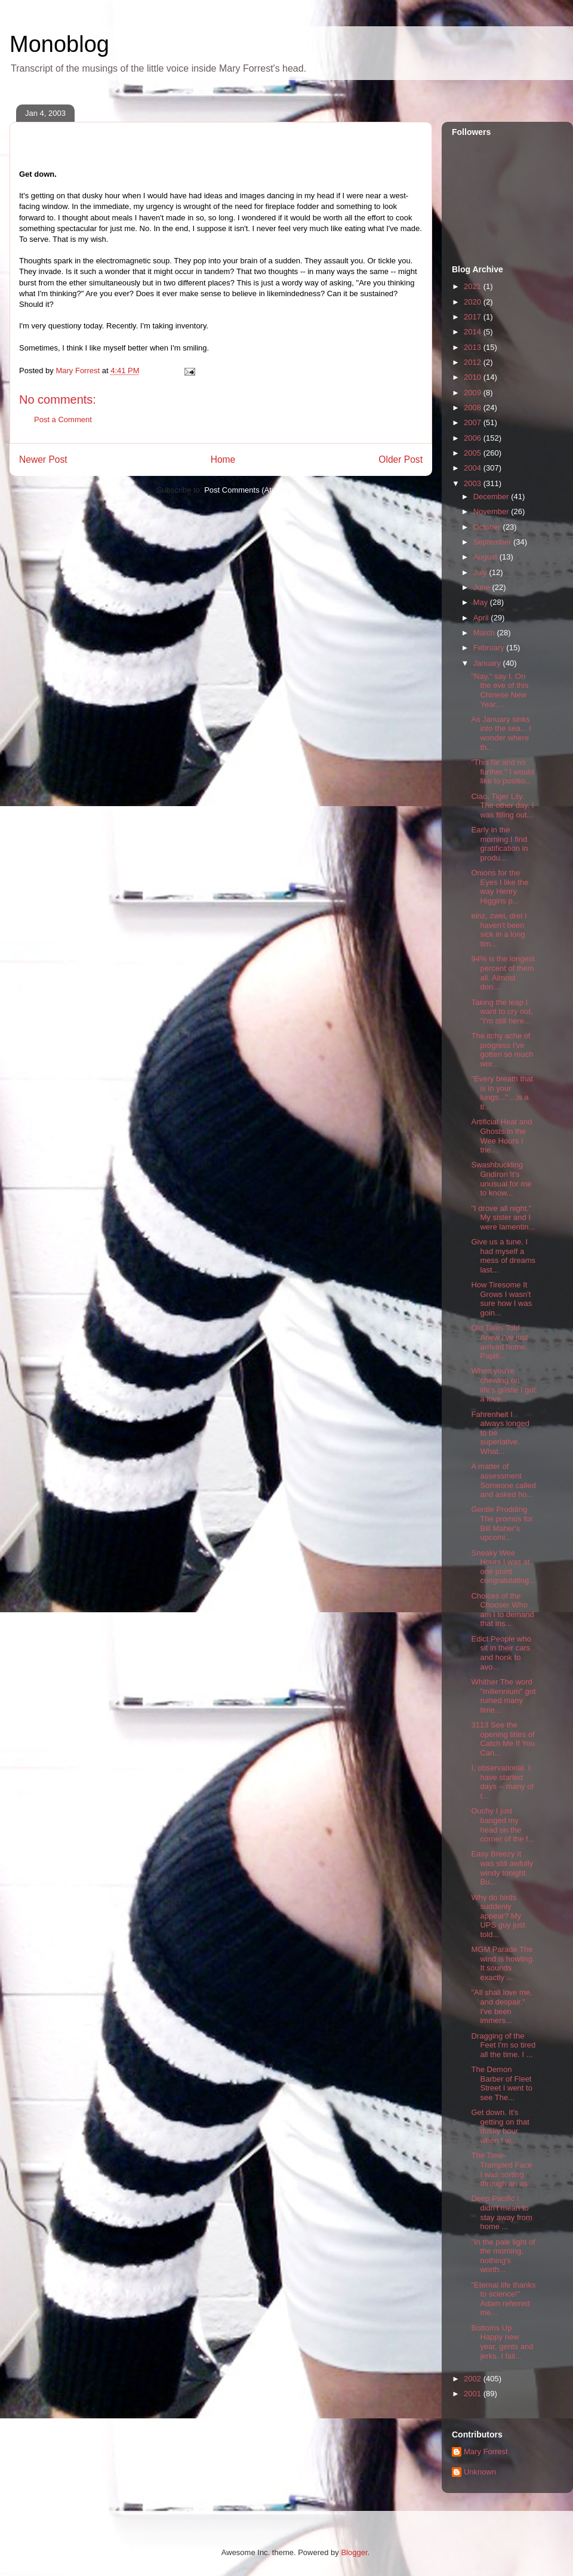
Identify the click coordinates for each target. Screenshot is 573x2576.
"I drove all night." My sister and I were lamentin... (503, 1217)
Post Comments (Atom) (244, 489)
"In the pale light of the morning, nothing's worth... (503, 2255)
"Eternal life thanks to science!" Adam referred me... (503, 2298)
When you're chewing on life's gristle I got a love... (503, 1384)
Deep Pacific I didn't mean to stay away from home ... (501, 2212)
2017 (473, 316)
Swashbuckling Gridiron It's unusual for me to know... (501, 1178)
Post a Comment (63, 419)
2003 (473, 483)
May (481, 602)
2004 (473, 467)
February (490, 647)
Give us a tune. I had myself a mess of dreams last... (503, 1255)
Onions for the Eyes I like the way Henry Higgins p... (499, 886)
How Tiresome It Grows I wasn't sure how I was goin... (501, 1298)
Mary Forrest (486, 2451)
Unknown (480, 2471)
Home (223, 459)
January (488, 663)
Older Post (400, 459)
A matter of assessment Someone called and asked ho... (503, 1480)
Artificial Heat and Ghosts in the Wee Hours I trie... (501, 1135)
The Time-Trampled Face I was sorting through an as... (502, 2169)
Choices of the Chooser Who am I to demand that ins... (502, 1609)
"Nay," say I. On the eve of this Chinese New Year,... (499, 690)
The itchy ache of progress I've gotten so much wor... (502, 1049)
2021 (473, 286)
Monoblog (59, 44)
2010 (473, 377)
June (482, 587)
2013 (473, 347)
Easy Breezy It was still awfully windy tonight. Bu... (502, 1867)
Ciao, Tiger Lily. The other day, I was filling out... (502, 805)
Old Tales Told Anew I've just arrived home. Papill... (499, 1341)
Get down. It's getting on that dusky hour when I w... (500, 2126)
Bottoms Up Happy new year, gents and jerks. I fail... (502, 2341)
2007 (473, 422)
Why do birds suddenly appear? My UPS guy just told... (498, 1916)
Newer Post (43, 459)
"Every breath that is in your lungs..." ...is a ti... (502, 1092)
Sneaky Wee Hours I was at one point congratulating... (503, 1566)
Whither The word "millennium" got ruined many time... (503, 1695)
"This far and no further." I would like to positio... (502, 771)
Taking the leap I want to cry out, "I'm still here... (501, 1011)
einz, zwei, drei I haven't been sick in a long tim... (498, 929)
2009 (473, 392)
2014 (473, 331)
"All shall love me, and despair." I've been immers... (501, 2006)
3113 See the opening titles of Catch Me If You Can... (503, 1738)
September (493, 541)
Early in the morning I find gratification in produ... (499, 843)
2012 (473, 362)
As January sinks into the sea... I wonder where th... (501, 733)
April (482, 617)
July (481, 572)
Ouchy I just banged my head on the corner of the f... (502, 1824)
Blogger (354, 2552)
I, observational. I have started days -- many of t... (502, 1781)
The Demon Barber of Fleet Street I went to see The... (501, 2083)
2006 (473, 438)
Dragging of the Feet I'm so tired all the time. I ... (503, 2045)
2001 (473, 2393)
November (492, 511)
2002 (473, 2378)
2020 (473, 301)
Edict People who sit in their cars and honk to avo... (501, 1652)
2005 (473, 452)
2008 (473, 407)
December (492, 496)
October (488, 526)
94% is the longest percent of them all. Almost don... (502, 972)
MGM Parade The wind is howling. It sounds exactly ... (502, 1963)
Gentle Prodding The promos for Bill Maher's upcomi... (501, 1523)
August (486, 556)
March (485, 632)
